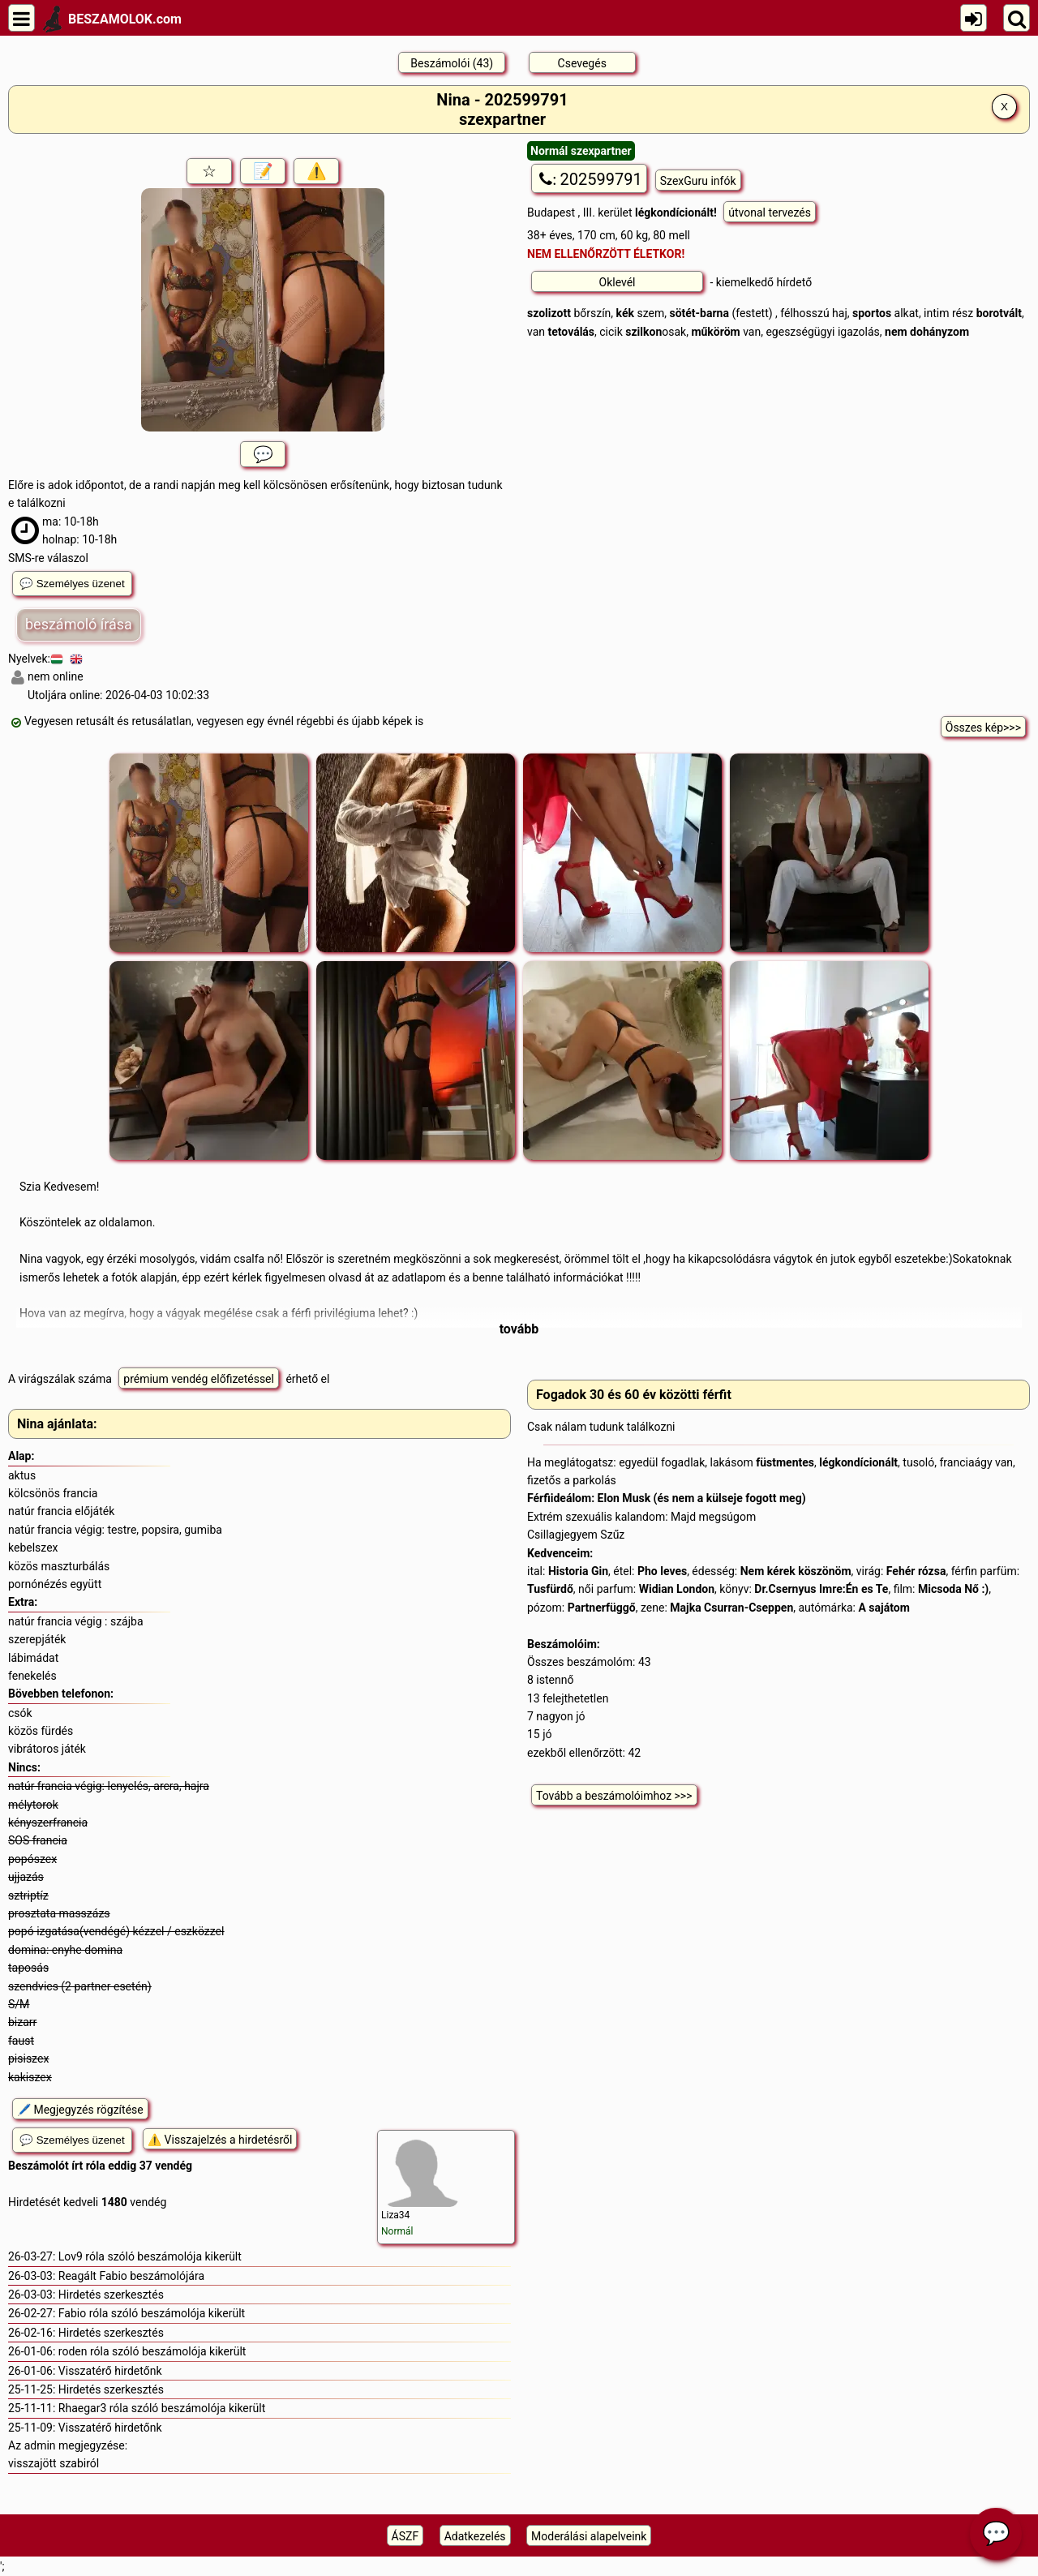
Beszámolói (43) (451, 63)
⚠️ (317, 171)
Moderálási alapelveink (588, 2536)
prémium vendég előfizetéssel (198, 1378)
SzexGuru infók (698, 180)
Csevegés (582, 63)
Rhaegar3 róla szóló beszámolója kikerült (161, 2408)
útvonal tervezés (769, 212)
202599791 (589, 179)
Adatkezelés (475, 2536)
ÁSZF (405, 2536)
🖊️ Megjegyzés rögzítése (80, 2109)
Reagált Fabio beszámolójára (131, 2275)
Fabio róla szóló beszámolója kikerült (151, 2313)
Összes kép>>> (983, 727)
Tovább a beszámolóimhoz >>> (614, 1795)
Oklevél (617, 282)
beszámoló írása (78, 624)
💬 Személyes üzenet (72, 583)
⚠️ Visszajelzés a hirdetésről (220, 2139)
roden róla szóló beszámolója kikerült (152, 2351)
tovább (519, 1329)
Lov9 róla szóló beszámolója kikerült (150, 2256)
